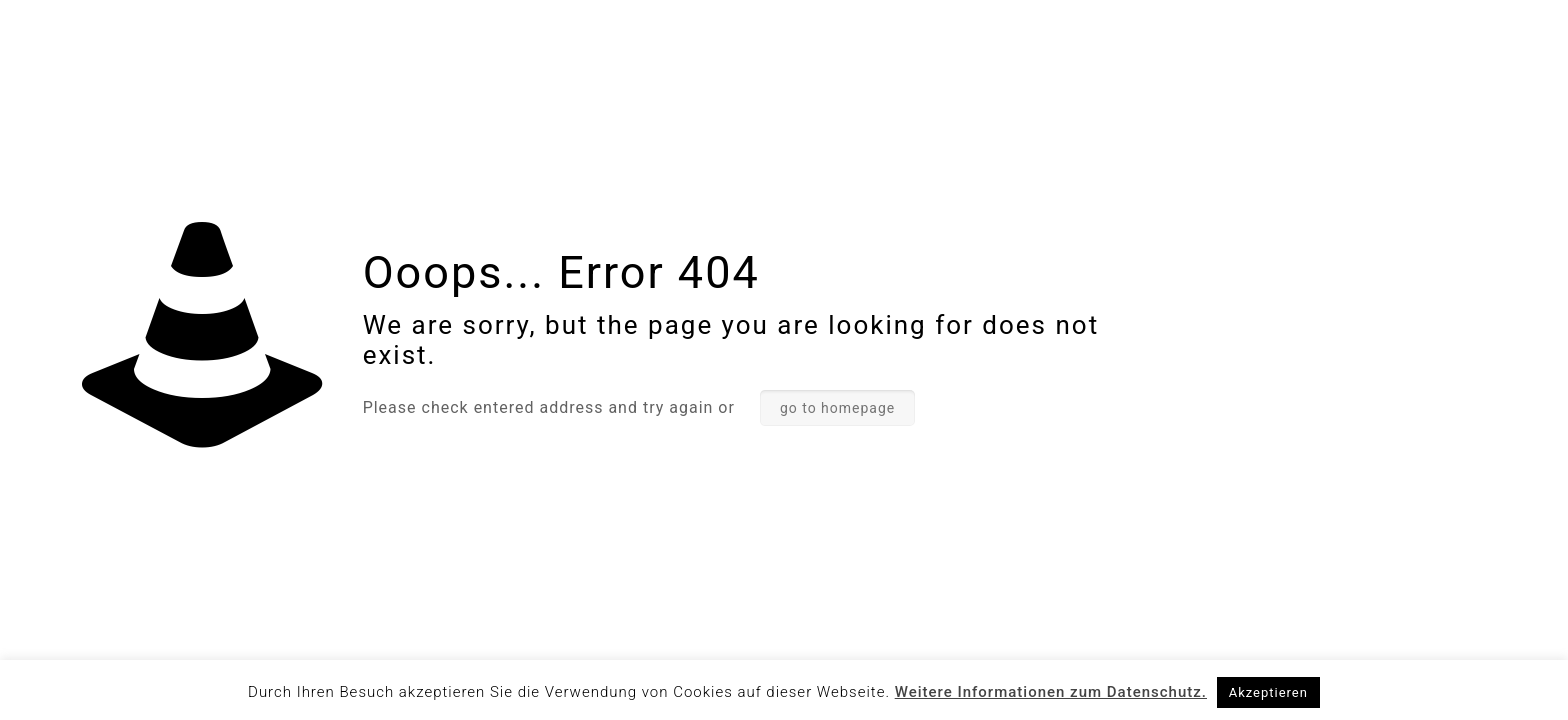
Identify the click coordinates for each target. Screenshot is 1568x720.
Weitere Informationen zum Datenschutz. (1051, 692)
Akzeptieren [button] (1268, 692)
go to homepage (837, 408)
